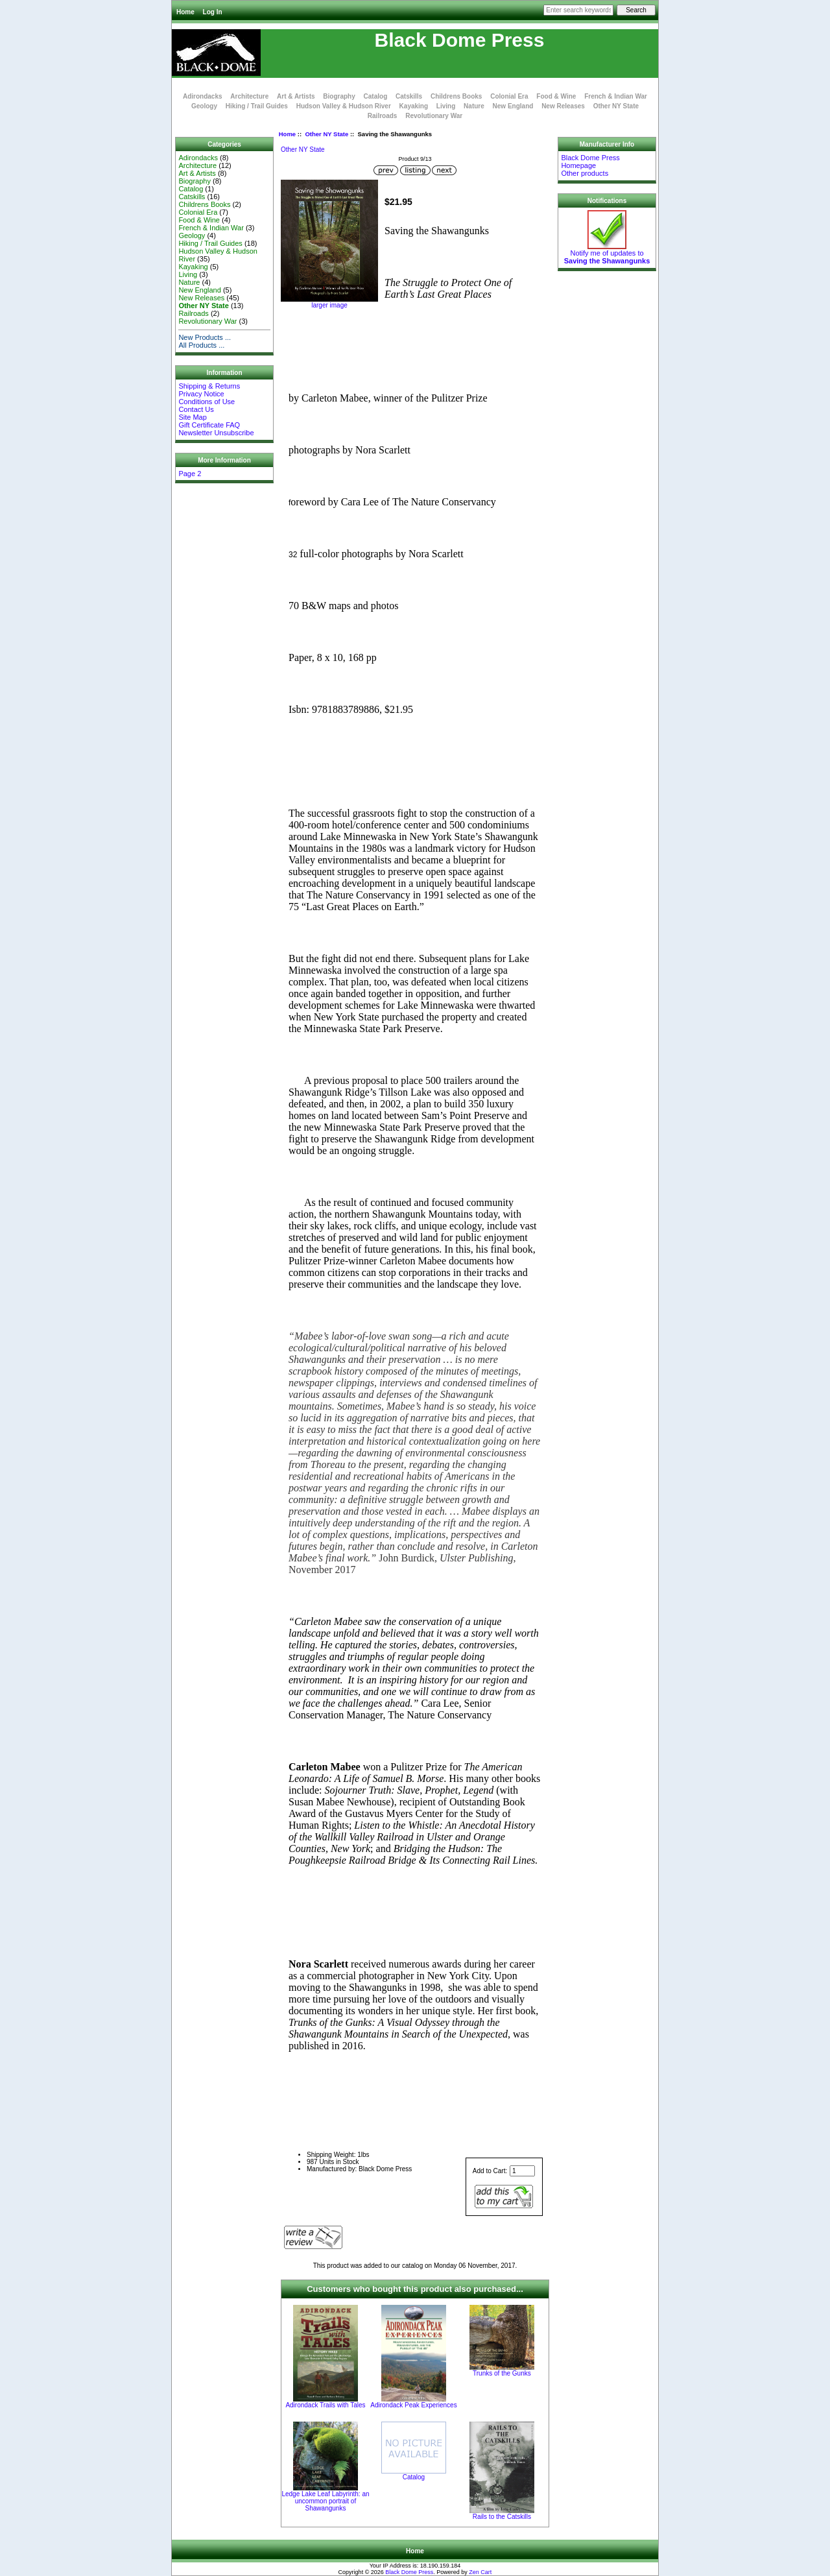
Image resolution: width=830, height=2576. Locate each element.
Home (185, 12)
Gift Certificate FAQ (209, 425)
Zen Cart (480, 2572)
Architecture (249, 96)
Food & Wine (556, 96)
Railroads (382, 115)
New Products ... (204, 337)
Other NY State (326, 134)
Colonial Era (509, 96)
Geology (204, 106)
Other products (584, 173)
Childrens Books (456, 96)
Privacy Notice (201, 394)
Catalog (376, 96)
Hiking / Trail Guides (257, 106)
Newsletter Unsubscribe (216, 433)
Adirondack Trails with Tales (325, 2405)
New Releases (563, 106)
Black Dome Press (409, 2572)
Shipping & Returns (209, 386)
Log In (212, 12)
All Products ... (201, 345)
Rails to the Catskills (502, 2516)
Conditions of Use (206, 401)
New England (513, 106)
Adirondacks (202, 96)
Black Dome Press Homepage (590, 161)
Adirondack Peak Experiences (413, 2405)
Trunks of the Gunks (502, 2373)
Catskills (409, 96)
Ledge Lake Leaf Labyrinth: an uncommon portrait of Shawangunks (325, 2501)
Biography (339, 96)
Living (445, 106)
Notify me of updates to (607, 254)
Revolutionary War (433, 115)
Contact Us (195, 409)
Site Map (192, 417)
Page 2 (189, 473)
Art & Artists (296, 96)
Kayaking (413, 106)
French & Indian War (615, 96)
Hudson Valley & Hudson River (343, 106)
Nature (474, 106)
